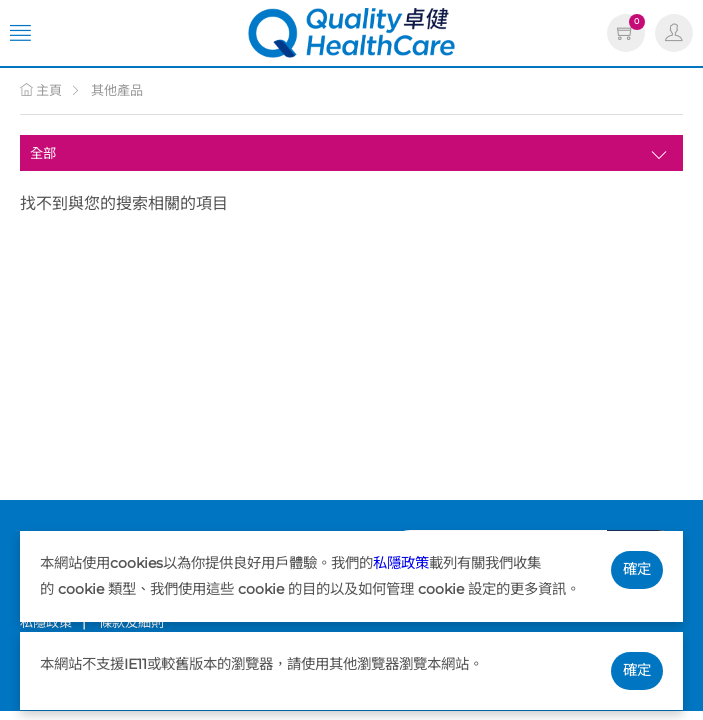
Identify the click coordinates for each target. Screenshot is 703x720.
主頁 (41, 90)
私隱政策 (401, 563)
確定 (637, 569)
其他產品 (117, 90)
